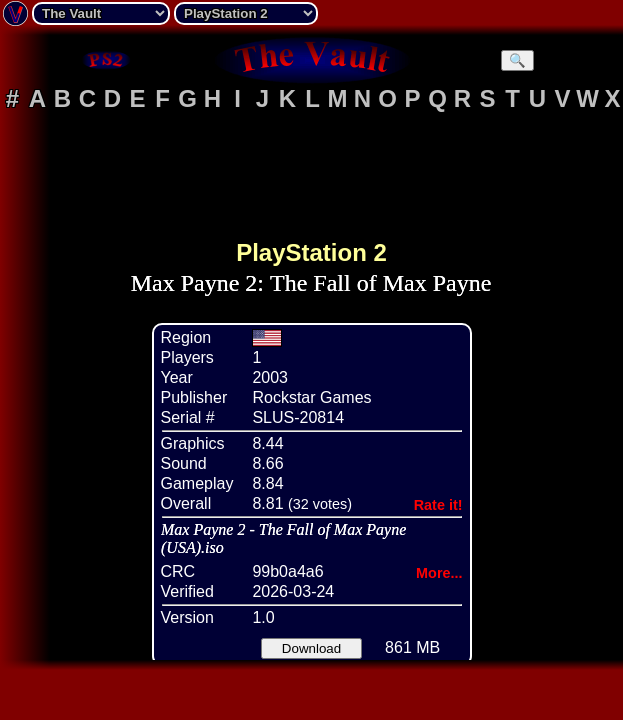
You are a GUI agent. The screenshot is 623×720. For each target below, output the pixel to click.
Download (311, 648)
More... (439, 573)
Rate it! (438, 505)
